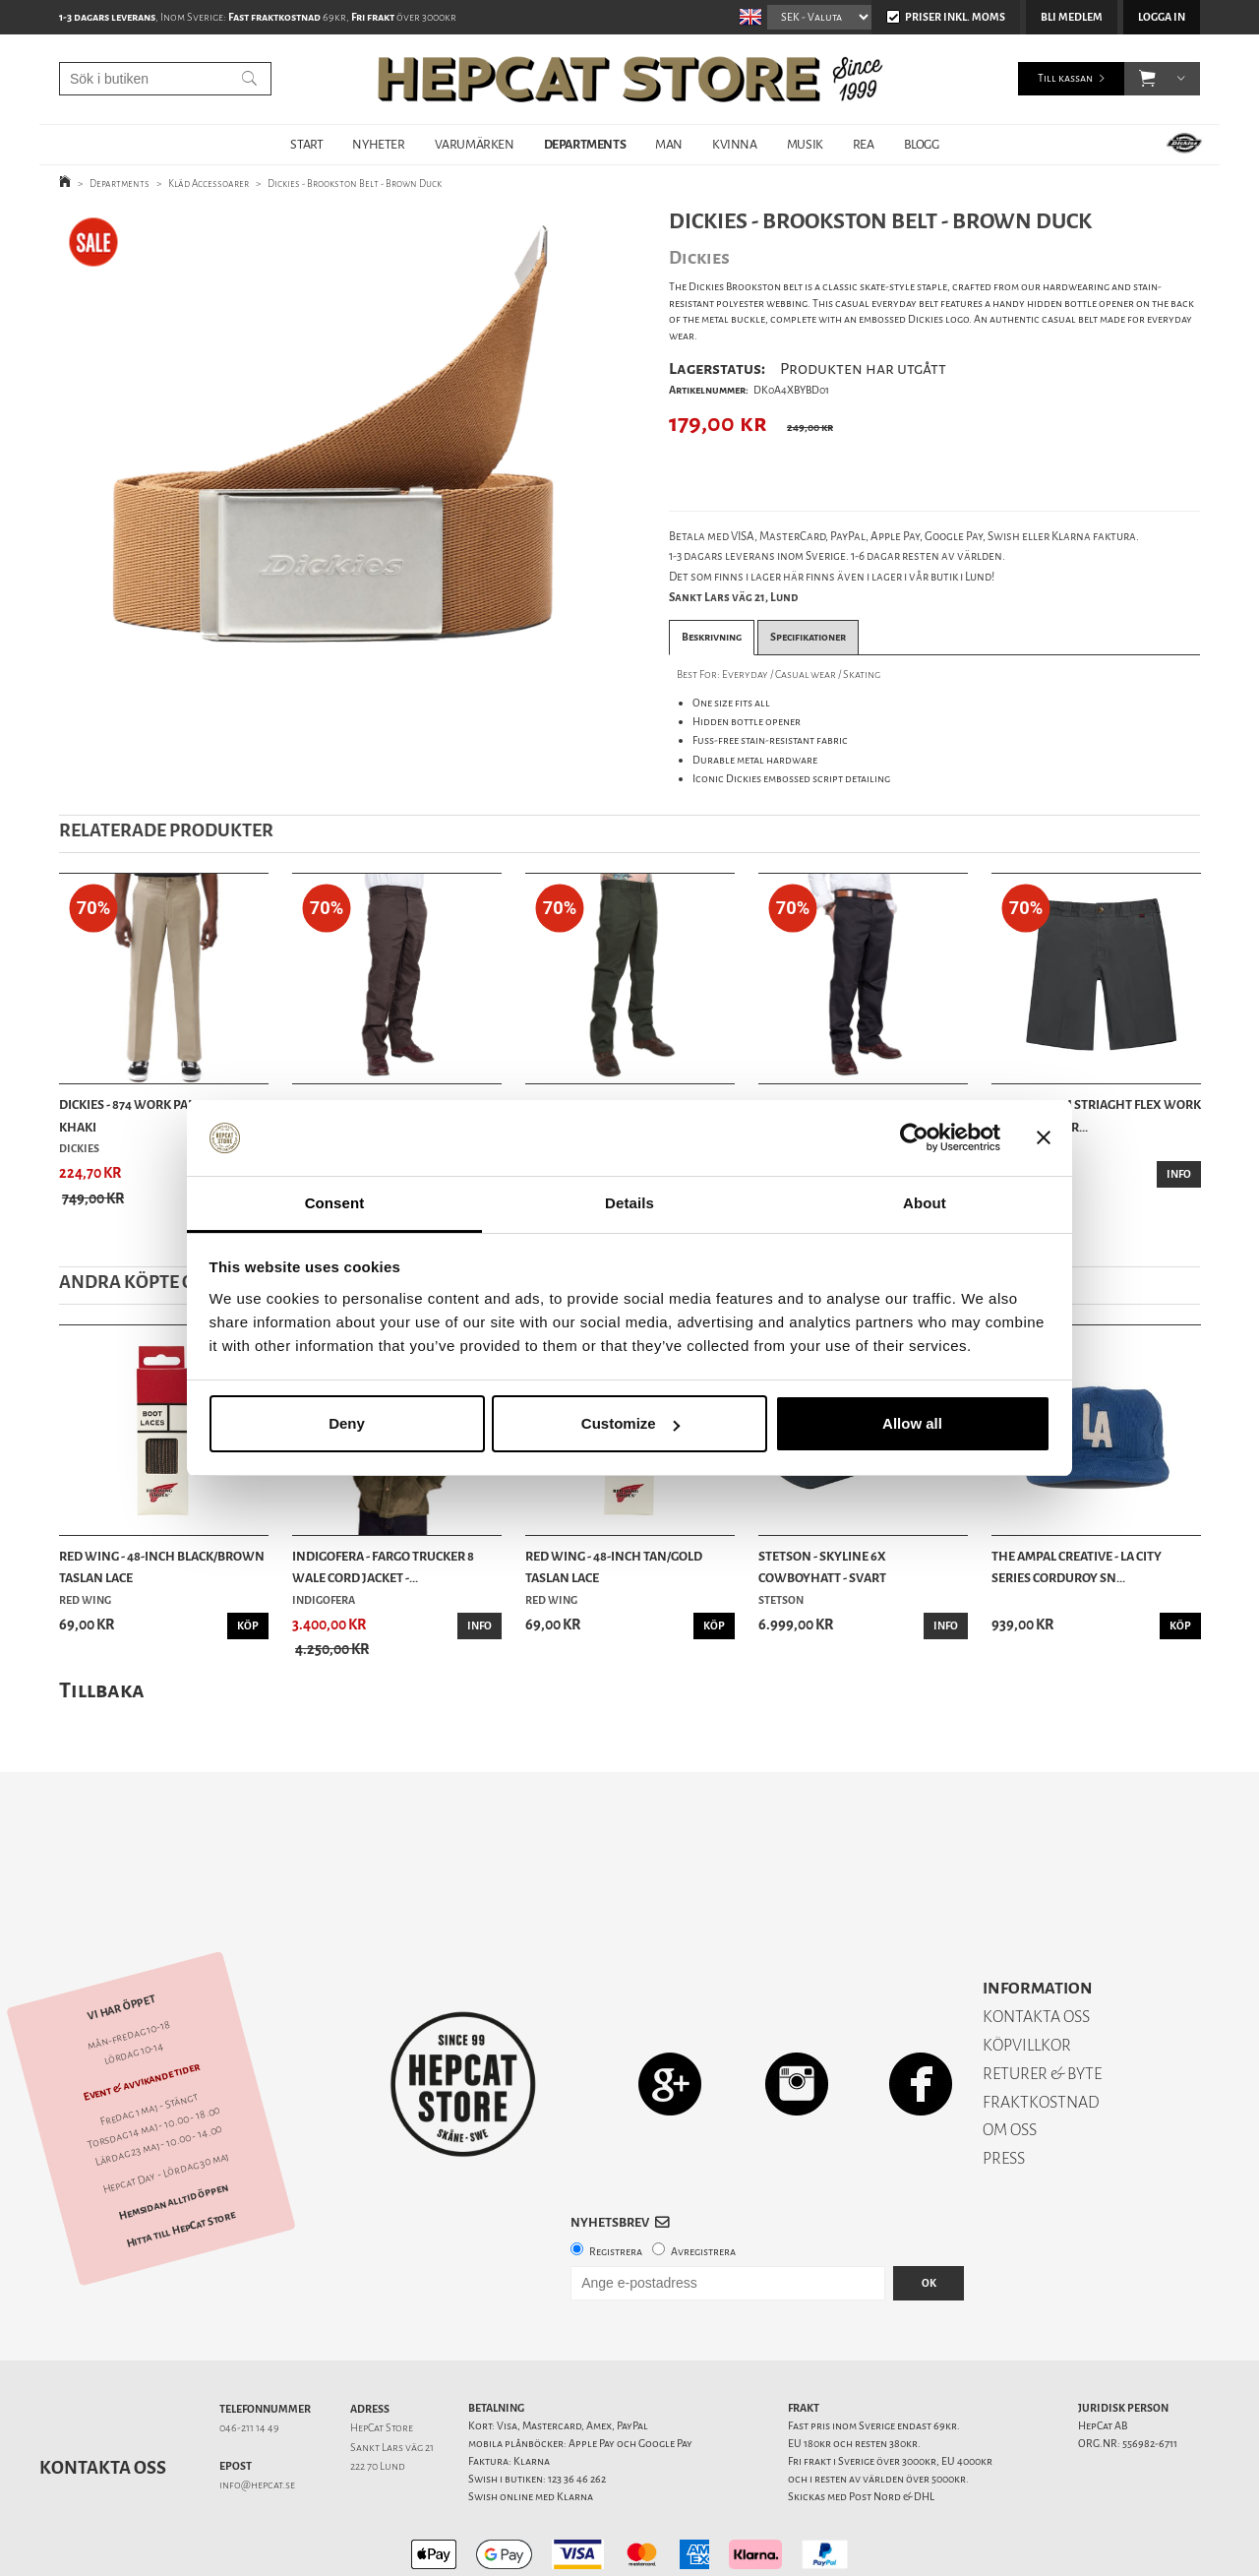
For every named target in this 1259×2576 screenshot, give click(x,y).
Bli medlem (1072, 17)
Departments (120, 183)
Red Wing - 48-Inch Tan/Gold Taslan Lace (613, 1567)
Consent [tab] (335, 1203)
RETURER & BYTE (1042, 2004)
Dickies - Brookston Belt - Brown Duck (355, 183)
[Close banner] (1043, 1138)
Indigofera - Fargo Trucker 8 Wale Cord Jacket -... (383, 1567)
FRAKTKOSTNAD (1041, 2033)
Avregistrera (703, 2183)
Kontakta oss (102, 2399)
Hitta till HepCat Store (181, 2160)
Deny (347, 1423)
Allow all (912, 1423)
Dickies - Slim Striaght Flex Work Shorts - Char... (1096, 1115)
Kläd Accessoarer (208, 183)
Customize (630, 1423)
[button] (1147, 78)
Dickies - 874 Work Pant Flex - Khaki (149, 1115)
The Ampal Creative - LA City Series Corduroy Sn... (1076, 1567)
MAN (669, 144)
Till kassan (1065, 78)
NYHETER (378, 144)
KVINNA (734, 144)
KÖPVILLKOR (1027, 1976)
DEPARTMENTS (585, 144)
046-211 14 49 (249, 2359)
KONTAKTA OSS (1036, 1947)
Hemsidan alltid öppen (173, 2132)
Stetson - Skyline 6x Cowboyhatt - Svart (822, 1567)
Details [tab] (629, 1203)
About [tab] (924, 1203)
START (306, 144)
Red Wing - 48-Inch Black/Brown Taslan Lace (162, 1567)
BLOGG (921, 144)
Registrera (615, 2183)
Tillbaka (102, 1690)
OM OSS (1010, 2061)
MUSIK (805, 144)
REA (863, 144)
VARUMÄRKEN (474, 144)
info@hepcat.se (257, 2416)
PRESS (1004, 2089)
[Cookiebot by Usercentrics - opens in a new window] (914, 1138)
